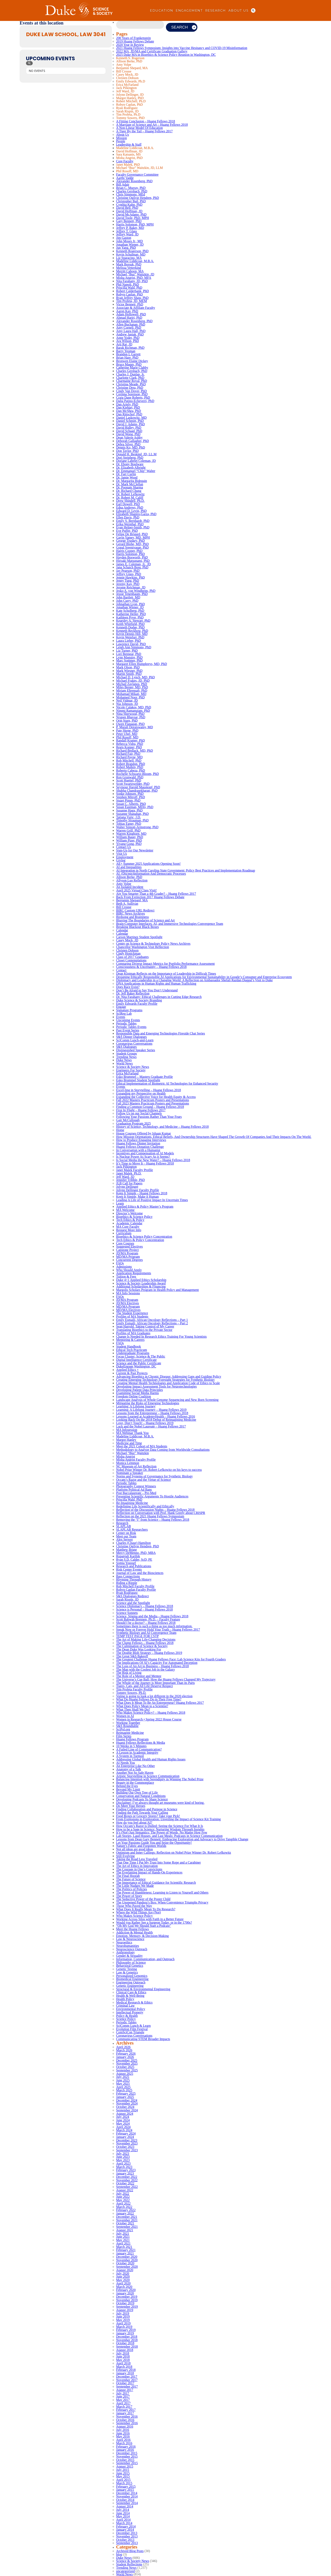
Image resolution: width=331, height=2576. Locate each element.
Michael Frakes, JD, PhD (133, 680)
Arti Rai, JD (124, 344)
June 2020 (123, 2276)
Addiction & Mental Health (134, 1932)
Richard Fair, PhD (128, 754)
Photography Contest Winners (136, 1486)
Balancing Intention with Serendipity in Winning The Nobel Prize (159, 1779)
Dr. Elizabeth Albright (130, 467)
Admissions (124, 1266)
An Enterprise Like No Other (135, 1766)
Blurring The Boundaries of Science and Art (145, 920)
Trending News (126, 1057)
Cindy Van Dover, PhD (131, 391)
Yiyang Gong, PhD (128, 844)
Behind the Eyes (127, 1786)
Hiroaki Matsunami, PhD (133, 561)
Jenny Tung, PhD (127, 580)
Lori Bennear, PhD (128, 654)
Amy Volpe (123, 64)
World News (124, 1063)
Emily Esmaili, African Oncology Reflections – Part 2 (152, 1323)
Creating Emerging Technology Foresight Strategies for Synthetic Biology (165, 1379)
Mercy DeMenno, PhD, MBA (136, 1553)
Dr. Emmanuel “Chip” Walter (135, 471)
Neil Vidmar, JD (127, 700)
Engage (121, 1007)
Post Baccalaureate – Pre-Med (136, 1493)
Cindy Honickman (128, 953)
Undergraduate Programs (132, 1353)
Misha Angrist (125, 1456)
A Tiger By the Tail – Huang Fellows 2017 (144, 131)
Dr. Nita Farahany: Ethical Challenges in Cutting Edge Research (159, 997)
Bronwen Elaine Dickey (132, 361)
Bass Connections (128, 1576)
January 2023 (125, 2173)
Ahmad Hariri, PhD (129, 317)
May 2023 (123, 2160)
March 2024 (124, 2130)
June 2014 (123, 2513)
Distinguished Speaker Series (135, 1050)
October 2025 (125, 2067)
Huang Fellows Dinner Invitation (138, 1143)
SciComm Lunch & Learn (133, 2025)
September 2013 (127, 2543)
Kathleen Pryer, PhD (130, 617)
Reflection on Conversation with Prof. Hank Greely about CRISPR (160, 1513)
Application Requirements (133, 1273)
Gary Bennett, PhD (128, 221)
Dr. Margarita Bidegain (131, 481)
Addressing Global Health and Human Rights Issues (151, 1759)
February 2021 (126, 2250)
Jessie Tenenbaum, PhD (132, 594)
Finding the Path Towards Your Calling (142, 1812)
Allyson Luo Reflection (132, 880)
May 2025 (123, 2083)
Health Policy (125, 1999)
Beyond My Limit (128, 1789)
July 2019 (122, 2313)
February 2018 (126, 2370)
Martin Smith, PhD (128, 674)
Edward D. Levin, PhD (131, 511)
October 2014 (125, 2500)
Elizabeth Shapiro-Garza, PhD (136, 514)
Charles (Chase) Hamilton (133, 1543)
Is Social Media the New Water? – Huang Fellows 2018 (153, 1160)
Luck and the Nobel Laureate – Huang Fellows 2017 (151, 1426)
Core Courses (125, 1243)
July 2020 (122, 2273)
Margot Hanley (126, 1439)
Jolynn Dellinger (127, 1186)
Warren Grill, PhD (128, 830)
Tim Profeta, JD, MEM (131, 301)
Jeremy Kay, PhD (127, 584)
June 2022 (123, 2196)
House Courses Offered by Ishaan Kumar (143, 1133)
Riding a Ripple (126, 1583)
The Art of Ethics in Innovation (137, 1866)
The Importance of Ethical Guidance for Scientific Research (156, 1882)
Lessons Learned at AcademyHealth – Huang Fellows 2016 (155, 1416)
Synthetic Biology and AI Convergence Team (146, 1632)
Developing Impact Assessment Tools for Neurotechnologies (156, 1386)
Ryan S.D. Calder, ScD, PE (134, 1559)
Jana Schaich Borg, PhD (132, 567)
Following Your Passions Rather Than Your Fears (149, 1116)
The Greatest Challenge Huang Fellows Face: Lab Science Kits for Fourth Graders (171, 1659)
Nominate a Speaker (129, 1473)
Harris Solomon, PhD (130, 554)
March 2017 (124, 2406)
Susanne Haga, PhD (129, 810)
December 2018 (126, 2336)
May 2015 (123, 2476)
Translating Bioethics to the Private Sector (144, 1330)
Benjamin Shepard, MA (132, 68)
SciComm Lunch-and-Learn (134, 1040)
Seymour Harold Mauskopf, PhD (138, 787)
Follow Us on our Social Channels (139, 1113)
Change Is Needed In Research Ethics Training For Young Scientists (161, 1336)
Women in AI (125, 1716)
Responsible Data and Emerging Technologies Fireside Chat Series (160, 1033)
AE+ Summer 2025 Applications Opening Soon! (148, 863)
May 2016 (123, 2436)
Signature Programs (129, 1010)
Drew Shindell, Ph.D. (130, 500)
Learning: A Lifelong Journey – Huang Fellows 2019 (151, 1409)
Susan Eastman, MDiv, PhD (134, 807)
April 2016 (123, 2440)
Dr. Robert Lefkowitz (130, 494)
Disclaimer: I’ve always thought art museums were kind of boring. (160, 1802)
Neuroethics (124, 1942)
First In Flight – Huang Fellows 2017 (141, 1110)
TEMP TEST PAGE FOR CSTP (137, 1636)
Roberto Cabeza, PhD (130, 770)
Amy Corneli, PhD (128, 327)
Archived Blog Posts (130, 2551)
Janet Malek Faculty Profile (134, 1170)
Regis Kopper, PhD (129, 747)
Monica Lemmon (127, 1463)
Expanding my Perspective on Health (141, 1093)
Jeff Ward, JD (125, 91)
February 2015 (126, 2486)
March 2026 (124, 2050)
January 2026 (125, 2057)
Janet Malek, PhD (128, 164)
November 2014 (127, 2496)
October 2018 (125, 2343)
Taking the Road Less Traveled (136, 1859)
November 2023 (127, 2143)
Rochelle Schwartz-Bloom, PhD (137, 774)
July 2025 (122, 2077)
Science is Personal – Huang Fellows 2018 (144, 1609)
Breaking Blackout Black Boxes (137, 927)
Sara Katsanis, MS (128, 154)
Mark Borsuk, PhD (128, 264)
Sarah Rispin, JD (127, 111)
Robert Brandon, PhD (130, 764)
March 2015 (124, 2483)
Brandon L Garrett (128, 354)
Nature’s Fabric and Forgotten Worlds (141, 1846)
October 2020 (125, 2263)
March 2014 (124, 2523)
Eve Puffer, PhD (127, 530)
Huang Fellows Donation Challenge (140, 1146)
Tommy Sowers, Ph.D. (131, 1693)
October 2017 (125, 2383)
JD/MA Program (127, 1253)
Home (120, 1130)
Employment (124, 857)
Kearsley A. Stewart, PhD (133, 620)
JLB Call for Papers (129, 1183)
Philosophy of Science (131, 1962)
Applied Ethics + (127, 1369)
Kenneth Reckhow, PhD (132, 630)
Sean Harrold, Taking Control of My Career (145, 1326)
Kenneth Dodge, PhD (130, 627)
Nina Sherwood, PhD (130, 714)
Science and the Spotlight (133, 1603)
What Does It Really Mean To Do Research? (145, 1909)
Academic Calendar (129, 1223)
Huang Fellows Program (132, 1739)
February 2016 (126, 2446)
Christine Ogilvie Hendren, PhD (137, 198)
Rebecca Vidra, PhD (129, 744)
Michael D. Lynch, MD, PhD (135, 677)
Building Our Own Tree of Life (137, 1792)
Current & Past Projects (132, 1373)
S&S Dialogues (126, 1046)
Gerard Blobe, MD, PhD (132, 544)
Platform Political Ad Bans (134, 1489)
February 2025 (126, 2093)
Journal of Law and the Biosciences (139, 1573)
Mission (121, 138)
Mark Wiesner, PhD (129, 670)
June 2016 (123, 2433)
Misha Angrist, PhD (129, 158)
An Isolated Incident (129, 887)
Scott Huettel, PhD (128, 780)
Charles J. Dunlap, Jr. (130, 374)
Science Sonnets (127, 1613)
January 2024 (125, 2137)
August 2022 (124, 2190)
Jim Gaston (123, 238)
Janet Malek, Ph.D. (128, 1173)
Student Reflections (129, 2564)
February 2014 (126, 2526)
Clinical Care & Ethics (131, 1992)
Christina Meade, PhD (131, 384)
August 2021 (124, 2230)
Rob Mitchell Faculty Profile (135, 1586)
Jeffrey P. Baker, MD (130, 228)
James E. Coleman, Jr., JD (133, 564)
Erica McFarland (127, 84)
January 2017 (125, 2413)
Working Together (128, 1723)
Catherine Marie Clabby (132, 367)
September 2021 (127, 2226)
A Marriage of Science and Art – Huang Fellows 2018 (152, 124)
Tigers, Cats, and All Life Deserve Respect (144, 1686)
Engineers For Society (131, 1070)
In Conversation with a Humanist (138, 1150)
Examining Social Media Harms (137, 1393)
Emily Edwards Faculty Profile (136, 1003)
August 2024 (124, 2113)
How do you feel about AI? (134, 1822)
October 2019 (125, 2303)
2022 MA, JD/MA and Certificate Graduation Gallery (151, 51)
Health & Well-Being (130, 1995)
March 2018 (124, 2366)
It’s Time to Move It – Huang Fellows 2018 (145, 1163)
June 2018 (123, 2356)
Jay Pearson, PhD (128, 570)
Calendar (122, 930)
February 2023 (126, 2170)
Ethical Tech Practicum (131, 1350)
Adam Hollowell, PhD (131, 314)
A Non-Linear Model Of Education (139, 128)
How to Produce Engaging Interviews (141, 1140)
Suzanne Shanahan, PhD (132, 814)
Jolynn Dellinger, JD (130, 94)
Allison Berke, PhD (129, 61)
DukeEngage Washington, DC (136, 1366)
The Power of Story (129, 1896)
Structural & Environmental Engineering (143, 1989)
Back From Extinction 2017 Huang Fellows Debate (150, 897)
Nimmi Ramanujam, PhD (133, 710)
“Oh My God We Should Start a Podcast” (143, 1925)
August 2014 (124, 2506)
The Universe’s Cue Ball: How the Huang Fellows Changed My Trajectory (166, 1679)
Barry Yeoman (125, 351)
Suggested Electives (129, 1246)
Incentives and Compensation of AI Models (145, 1153)
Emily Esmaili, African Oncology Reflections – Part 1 (152, 1320)
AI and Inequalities (129, 867)
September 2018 (127, 2346)
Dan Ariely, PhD (127, 404)
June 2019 (123, 2316)
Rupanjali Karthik (128, 1556)
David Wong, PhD (128, 434)
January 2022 (125, 2213)
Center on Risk (126, 1533)
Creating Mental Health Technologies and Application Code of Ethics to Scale (168, 1383)
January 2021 (125, 2253)
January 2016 (125, 2449)
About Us (238, 10)
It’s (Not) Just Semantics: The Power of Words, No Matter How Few (161, 1832)
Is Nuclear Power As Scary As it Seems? (143, 1156)
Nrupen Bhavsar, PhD (130, 717)
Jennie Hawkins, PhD (130, 577)
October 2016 (125, 2420)
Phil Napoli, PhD (127, 284)
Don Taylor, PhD (127, 451)
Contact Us (123, 847)
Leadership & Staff (128, 144)
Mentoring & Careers (130, 1339)
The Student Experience (132, 1313)
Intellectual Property (129, 2012)
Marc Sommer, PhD (129, 660)
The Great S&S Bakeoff (132, 1656)
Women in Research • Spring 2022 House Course (149, 1719)
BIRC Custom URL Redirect (135, 910)
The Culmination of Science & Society (142, 1646)
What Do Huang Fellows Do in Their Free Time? (148, 1699)
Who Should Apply (129, 1270)
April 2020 (123, 2283)
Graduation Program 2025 (133, 1123)
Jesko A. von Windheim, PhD (135, 591)
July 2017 (122, 2393)
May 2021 (123, 2240)
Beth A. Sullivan (127, 903)
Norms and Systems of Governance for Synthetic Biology (154, 1476)
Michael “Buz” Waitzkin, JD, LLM (139, 168)
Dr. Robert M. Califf (129, 497)
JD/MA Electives (127, 1303)
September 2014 (127, 2503)
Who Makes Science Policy (134, 1916)
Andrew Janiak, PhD (130, 334)
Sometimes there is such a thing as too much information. (154, 1626)
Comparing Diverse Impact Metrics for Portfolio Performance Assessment (165, 963)
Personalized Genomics (131, 1976)
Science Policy (126, 2019)
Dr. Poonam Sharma (129, 487)
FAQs (120, 1263)
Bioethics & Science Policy (134, 1216)
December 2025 (126, 2060)
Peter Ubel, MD (126, 734)
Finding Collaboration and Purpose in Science (146, 1809)
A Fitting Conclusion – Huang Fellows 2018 (145, 121)
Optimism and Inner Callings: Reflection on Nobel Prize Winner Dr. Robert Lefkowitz (173, 1852)
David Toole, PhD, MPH (132, 218)
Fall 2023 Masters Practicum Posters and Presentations (152, 1103)
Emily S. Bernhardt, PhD (132, 521)
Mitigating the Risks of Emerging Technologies (147, 1403)
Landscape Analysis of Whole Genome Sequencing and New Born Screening (167, 1400)
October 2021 (125, 2223)
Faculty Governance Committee (137, 174)
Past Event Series (127, 1030)
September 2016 (127, 2423)
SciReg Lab (124, 1013)
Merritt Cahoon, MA (130, 271)
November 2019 (127, 2300)
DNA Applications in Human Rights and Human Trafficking (156, 983)
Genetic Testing (126, 1969)
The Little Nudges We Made (135, 1886)
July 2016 (122, 2430)
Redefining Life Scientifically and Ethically (145, 1506)
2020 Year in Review (130, 45)
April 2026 (123, 2047)
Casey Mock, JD (127, 74)
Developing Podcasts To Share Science (142, 1799)
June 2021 (123, 2236)
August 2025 (124, 2073)
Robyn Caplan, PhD (129, 104)
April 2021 (123, 2243)
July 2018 (122, 2353)
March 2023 (124, 2167)
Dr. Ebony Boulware (130, 464)
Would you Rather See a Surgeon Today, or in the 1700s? (154, 1922)
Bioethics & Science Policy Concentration (144, 1236)
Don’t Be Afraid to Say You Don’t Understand (147, 990)
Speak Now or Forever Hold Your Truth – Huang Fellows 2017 (158, 1629)
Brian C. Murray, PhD (130, 188)
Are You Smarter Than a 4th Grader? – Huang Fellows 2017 (156, 893)
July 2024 (122, 2117)
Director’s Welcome (129, 1213)
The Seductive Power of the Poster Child (143, 1899)
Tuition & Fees (126, 1276)
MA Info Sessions (128, 1293)
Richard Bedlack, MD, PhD (134, 750)
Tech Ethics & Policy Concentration (140, 1240)
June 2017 (123, 2396)
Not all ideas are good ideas (134, 1849)
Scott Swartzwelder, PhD (132, 784)
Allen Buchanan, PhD (130, 324)
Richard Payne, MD (129, 757)
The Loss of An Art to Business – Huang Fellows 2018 (152, 1666)
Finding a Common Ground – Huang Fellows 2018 (150, 1107)
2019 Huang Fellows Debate (135, 41)
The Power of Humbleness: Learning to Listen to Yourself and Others (162, 1892)
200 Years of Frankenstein (133, 38)
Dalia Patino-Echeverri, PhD (135, 401)
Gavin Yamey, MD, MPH (133, 537)
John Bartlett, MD (128, 597)
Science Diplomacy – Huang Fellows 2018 (144, 1606)
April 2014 (123, 2519)
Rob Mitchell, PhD (128, 760)
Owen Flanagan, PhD (130, 724)
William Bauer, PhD (129, 837)
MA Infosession (126, 1430)
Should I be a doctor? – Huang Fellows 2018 (145, 1623)
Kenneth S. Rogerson (130, 58)
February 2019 (126, 2330)
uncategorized (125, 2571)
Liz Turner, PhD (127, 650)
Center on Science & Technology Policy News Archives (153, 943)
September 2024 (127, 2110)
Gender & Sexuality (129, 1955)
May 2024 (123, 2123)
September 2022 (127, 2187)
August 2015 (124, 2466)
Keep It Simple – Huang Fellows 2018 (141, 1193)
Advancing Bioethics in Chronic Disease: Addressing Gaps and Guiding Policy (168, 1376)
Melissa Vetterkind (128, 268)
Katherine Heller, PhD (131, 614)
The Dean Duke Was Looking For (138, 1649)
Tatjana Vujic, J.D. (128, 817)
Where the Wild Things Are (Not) (138, 1912)
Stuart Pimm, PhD (128, 800)
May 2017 (123, 2400)
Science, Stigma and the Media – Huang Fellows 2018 (152, 1616)
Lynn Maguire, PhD (129, 657)
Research (215, 10)
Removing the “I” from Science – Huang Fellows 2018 (152, 1519)
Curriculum (124, 1233)
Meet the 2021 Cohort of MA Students (141, 1446)
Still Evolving (125, 1856)
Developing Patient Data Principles (139, 1390)
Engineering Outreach (130, 1982)
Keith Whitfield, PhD (130, 624)
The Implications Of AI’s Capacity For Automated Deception (156, 1662)
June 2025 (123, 2080)
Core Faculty (124, 161)
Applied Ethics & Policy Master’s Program (144, 1206)
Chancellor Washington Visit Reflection (142, 947)
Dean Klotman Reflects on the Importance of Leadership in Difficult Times (166, 973)
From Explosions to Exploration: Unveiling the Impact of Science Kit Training (168, 1819)
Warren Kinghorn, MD (131, 833)
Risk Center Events (129, 1569)
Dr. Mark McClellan (129, 484)
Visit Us (121, 853)
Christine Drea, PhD (129, 387)
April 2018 (123, 2363)
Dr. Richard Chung (128, 491)
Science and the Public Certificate (138, 1363)
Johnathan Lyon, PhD (130, 604)
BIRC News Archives (130, 913)
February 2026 (126, 2053)
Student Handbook (128, 1346)
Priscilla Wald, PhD (129, 287)
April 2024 (123, 2127)
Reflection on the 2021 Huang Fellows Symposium (150, 1516)
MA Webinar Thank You (132, 1433)
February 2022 (126, 2210)
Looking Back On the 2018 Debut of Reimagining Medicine (156, 1419)
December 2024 (126, 2100)
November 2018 (127, 2340)
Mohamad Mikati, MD (131, 694)
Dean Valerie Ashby (129, 437)
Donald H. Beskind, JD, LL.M (136, 454)
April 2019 (123, 2323)
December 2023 (126, 2140)
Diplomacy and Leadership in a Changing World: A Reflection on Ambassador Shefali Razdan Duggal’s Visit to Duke (194, 980)
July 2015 (122, 2470)
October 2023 (125, 2147)
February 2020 (126, 2290)
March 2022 (124, 2207)
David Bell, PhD (127, 207)
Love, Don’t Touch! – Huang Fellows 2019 (144, 1423)
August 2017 (124, 2390)
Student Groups (126, 1053)
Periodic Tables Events (131, 1027)
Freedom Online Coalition (133, 1396)
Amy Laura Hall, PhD (130, 331)
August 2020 (124, 2270)
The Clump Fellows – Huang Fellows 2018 (145, 1643)
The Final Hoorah (128, 1876)
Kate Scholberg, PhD (130, 610)
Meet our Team (126, 1536)
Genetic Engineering (130, 1985)
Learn (120, 1203)
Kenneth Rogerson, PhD (132, 251)
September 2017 (127, 2386)
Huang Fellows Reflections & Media (140, 1742)
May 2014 (123, 2516)
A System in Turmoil (130, 1756)
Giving (120, 860)
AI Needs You (125, 1762)
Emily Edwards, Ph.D (130, 81)
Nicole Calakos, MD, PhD (133, 707)
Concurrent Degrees (129, 1260)
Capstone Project (127, 1250)
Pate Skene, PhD (127, 730)
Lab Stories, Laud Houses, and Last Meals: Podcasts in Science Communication (169, 1836)
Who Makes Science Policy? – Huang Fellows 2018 (150, 1712)
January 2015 (125, 2489)
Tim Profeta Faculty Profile (134, 1689)
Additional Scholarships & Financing (141, 1286)
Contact (121, 970)
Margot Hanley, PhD (130, 98)
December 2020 (126, 2256)
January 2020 (125, 2293)
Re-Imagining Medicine (132, 1503)
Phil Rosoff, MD (127, 171)
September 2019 (127, 2306)
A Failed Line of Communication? (139, 1749)
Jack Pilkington (126, 88)
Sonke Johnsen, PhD (130, 793)
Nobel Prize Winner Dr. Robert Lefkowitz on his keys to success (159, 1469)
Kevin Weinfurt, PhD (130, 637)
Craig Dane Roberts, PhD (133, 397)
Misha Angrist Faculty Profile (136, 1459)
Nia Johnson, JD (127, 704)
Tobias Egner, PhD (128, 823)
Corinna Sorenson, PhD (132, 394)
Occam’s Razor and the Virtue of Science (143, 1479)
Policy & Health (127, 2016)
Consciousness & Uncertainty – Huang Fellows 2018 (151, 967)
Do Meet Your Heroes (130, 1806)
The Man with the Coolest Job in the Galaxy (145, 1669)
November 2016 (127, 2416)
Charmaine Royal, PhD (131, 381)
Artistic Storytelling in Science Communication (147, 1776)
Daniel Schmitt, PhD (130, 421)
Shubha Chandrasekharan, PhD (136, 790)
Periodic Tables (126, 1023)
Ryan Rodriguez (127, 108)
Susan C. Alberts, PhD (131, 804)
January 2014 (125, 2529)
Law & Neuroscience (130, 1939)
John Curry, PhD (127, 600)
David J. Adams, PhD (130, 424)
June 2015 (123, 2473)
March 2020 (124, 2287)
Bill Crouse (123, 71)
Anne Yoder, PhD (127, 337)
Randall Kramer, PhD (130, 740)
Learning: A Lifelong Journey (136, 1406)
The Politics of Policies (131, 1889)
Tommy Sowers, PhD (130, 118)
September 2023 (127, 2150)
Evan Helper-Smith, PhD (132, 527)
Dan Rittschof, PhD (129, 414)
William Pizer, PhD (129, 840)
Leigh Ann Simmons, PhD (133, 647)
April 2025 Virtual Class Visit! (136, 890)
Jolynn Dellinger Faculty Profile (137, 1190)
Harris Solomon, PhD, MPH (135, 224)
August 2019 (124, 2310)
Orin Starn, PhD (127, 720)
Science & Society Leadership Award (141, 1283)
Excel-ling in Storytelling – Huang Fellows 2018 (148, 1090)
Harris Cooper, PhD (129, 551)
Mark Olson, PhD (128, 667)
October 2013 (125, 2540)
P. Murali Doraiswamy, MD (134, 727)
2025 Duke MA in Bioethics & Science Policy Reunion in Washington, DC (166, 54)
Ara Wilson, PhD (127, 341)
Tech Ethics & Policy (130, 1220)
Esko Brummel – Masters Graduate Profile (144, 1077)
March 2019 (124, 2326)
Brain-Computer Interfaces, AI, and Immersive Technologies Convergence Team (169, 923)
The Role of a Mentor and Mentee (138, 1676)
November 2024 (127, 2103)
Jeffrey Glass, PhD (128, 574)
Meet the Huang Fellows (132, 1929)
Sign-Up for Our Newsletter (134, 850)
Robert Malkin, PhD (129, 767)
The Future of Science (130, 1879)
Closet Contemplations (131, 960)
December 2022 (126, 2177)
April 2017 (123, 2403)
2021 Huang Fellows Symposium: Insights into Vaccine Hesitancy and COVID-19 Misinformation (181, 48)
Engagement (189, 10)
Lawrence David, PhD (131, 644)
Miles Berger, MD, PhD (132, 687)
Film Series (123, 1736)
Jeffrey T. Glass (126, 231)
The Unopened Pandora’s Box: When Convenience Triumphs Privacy (162, 1902)
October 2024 (125, 2107)
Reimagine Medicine (130, 1732)
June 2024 (123, 2120)
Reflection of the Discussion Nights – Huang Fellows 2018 (155, 1509)
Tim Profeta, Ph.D (128, 114)
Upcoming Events (128, 1020)
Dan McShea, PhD (128, 411)
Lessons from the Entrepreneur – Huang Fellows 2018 (152, 1413)
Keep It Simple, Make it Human (137, 1196)
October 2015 (125, 2460)
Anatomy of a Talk (128, 1769)
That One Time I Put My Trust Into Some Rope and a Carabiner (158, 1862)
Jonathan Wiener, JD (130, 244)
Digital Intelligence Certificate (136, 1360)
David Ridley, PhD (128, 427)
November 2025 (127, 2063)
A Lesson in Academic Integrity (137, 1752)
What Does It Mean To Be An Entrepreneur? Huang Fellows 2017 (160, 1702)
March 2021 (124, 2247)
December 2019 (126, 2296)
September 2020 (127, 2266)
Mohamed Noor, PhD (130, 697)
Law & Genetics (127, 1972)
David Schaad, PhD (129, 431)
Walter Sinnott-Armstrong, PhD (137, 827)
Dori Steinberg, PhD (129, 457)
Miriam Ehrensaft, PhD (131, 690)
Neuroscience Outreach (131, 1949)
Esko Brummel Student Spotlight (138, 1080)
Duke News (124, 1060)
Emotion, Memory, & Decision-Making (142, 1936)
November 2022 (127, 2180)
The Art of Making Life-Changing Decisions (145, 1639)
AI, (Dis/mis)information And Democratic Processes (151, 873)
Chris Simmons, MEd (130, 194)
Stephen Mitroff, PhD (130, 797)
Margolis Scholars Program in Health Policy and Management (157, 1290)
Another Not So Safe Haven (134, 1772)
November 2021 (127, 2220)
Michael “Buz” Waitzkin (132, 1453)
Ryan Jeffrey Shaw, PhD (132, 298)
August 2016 (124, 2426)
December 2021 (126, 2217)
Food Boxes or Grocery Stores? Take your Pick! (148, 1816)
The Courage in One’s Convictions (139, 1869)
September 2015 (127, 2463)
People (120, 141)
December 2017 (126, 2376)
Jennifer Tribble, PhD (130, 1180)
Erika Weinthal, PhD (130, 524)
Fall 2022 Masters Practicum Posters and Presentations (152, 1100)
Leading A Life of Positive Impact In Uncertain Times (152, 1200)
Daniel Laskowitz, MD (131, 417)
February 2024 (126, 2133)
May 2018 (123, 2360)
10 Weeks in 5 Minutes (131, 1746)
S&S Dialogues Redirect (132, 1596)
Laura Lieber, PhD (128, 640)
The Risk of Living (128, 1672)
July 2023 (122, 2153)
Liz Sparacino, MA (129, 258)
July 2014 (122, 2510)
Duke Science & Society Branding (139, 1000)
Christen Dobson (127, 78)
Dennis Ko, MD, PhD (130, 447)
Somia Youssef (126, 1563)
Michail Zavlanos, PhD (131, 684)
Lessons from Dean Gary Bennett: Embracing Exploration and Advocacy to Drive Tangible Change (182, 1839)
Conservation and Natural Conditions (141, 1796)
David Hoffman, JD (129, 151)
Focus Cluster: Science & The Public (140, 1356)
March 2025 (124, 2090)
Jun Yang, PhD (126, 247)
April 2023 (123, 2163)
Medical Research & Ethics (134, 2002)
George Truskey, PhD (130, 540)
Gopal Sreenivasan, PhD (132, 547)
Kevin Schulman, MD (130, 254)
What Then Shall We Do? (133, 1709)
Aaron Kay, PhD (127, 311)
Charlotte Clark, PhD (130, 377)
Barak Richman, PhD (130, 347)
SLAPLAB (123, 1526)
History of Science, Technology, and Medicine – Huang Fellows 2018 (162, 1126)
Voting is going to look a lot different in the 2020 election (154, 1696)
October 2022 (125, 2183)
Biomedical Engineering (132, 1979)
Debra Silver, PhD (128, 444)
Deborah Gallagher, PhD (132, 441)
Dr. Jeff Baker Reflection (132, 993)
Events (120, 1017)
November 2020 (127, 2260)
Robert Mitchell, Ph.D (131, 101)
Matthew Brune (126, 1549)
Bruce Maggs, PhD (128, 364)
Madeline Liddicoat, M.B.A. (135, 148)
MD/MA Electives (128, 1310)
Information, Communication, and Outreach (145, 1959)
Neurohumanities (127, 1946)
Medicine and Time (129, 1443)
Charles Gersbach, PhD (131, 191)
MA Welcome (125, 1210)
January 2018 (125, 2373)
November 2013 (127, 2536)
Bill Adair (122, 184)
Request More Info (128, 1230)
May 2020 (123, 2280)
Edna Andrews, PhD (129, 507)
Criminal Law (125, 2005)
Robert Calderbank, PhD (132, 291)
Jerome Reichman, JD (130, 587)
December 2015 (126, 2453)
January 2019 (125, 2333)
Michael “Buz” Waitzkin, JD (135, 274)
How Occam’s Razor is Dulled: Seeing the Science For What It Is (159, 1826)
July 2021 (122, 2233)
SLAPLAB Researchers (132, 1529)
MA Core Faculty (127, 1226)
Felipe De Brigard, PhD (132, 534)
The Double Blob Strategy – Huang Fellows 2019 (149, 1653)
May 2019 (123, 2320)
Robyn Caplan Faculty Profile (136, 1589)
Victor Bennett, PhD (129, 304)
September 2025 (127, 2070)
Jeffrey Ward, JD (127, 234)
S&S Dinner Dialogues (131, 1037)
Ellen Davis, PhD (127, 517)
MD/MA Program (128, 1256)
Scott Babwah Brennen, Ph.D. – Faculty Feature (148, 1619)
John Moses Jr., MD (129, 241)
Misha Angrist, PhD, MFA (133, 277)
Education (161, 10)
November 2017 (127, 2380)
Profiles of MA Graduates (133, 1333)
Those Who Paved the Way (134, 1906)
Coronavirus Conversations (134, 1043)
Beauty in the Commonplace (135, 1782)
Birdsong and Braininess (132, 917)
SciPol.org (123, 1729)
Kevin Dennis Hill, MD (132, 634)
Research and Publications (133, 1566)
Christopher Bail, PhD (131, 201)
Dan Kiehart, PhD (128, 407)
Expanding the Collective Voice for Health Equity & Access (156, 1097)
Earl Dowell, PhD (128, 504)
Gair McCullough (128, 1120)
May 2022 (123, 2200)
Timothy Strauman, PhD (132, 820)
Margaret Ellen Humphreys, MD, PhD (141, 664)
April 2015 (123, 2480)
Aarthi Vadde (125, 178)
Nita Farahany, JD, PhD (132, 281)
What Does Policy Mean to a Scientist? (142, 1706)
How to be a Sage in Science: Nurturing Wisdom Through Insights (160, 1829)
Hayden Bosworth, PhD (132, 557)
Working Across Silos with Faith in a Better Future (150, 1919)
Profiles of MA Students (132, 1316)
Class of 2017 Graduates (132, 957)
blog (119, 2554)
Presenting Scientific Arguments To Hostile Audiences (152, 1496)
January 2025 (125, 2097)
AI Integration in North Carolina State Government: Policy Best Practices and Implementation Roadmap (185, 870)
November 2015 (127, 2456)
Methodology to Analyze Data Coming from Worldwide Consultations (163, 1449)
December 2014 (126, 2493)
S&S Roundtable (127, 1726)
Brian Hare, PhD (127, 357)
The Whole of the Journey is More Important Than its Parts (155, 1683)
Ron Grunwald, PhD (129, 777)
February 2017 (126, 2410)
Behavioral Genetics (129, 1965)
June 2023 (123, 2157)
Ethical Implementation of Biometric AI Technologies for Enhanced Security (167, 1083)
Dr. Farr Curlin (126, 474)
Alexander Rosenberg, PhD (134, 181)
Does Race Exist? (128, 987)
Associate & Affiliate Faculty (135, 307)
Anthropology (125, 1952)
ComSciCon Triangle (130, 2032)
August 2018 (124, 2350)
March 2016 (124, 2443)
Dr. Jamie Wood (126, 477)
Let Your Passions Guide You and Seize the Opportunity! (154, 1842)
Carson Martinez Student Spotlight (139, 937)
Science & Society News (132, 1067)
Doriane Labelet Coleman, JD (136, 461)
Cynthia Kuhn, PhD (129, 204)
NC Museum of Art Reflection (136, 1466)
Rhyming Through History (134, 1579)
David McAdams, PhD (131, 214)
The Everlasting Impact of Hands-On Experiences (149, 1872)
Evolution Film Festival (132, 2029)
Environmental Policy (130, 2009)
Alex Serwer (124, 1539)
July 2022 (122, 2193)
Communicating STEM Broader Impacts (143, 2039)
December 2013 (126, 2533)
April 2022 (123, 2203)
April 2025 (123, 2087)
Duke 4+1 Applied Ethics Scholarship (141, 1280)
